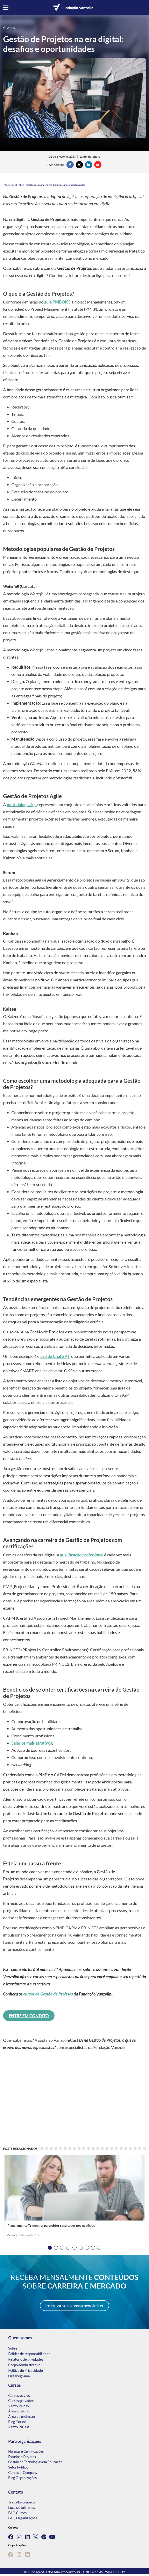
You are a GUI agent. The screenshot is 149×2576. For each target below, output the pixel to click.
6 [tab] (81, 2248)
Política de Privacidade (25, 2370)
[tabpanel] (74, 2198)
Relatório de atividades (25, 2359)
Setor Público (18, 2467)
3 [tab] (62, 2248)
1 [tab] (50, 2248)
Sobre (12, 2348)
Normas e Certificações (26, 2451)
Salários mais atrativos (31, 1742)
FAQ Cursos (17, 2513)
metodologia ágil (22, 804)
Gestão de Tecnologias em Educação (35, 2462)
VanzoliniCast (18, 2427)
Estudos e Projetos (22, 2457)
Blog (21, 185)
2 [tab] (56, 2248)
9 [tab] (99, 2248)
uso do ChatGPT (55, 1356)
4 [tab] (68, 2248)
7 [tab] (87, 2248)
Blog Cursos (17, 2422)
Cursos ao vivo (19, 2395)
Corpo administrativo (24, 2365)
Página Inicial (10, 185)
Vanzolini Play (18, 2406)
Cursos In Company (22, 2472)
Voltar (9, 28)
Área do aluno (18, 2411)
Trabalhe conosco (21, 2502)
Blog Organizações (22, 2478)
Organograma (19, 2376)
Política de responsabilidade (29, 2354)
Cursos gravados (21, 2400)
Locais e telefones (21, 2507)
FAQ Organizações (22, 2518)
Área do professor (21, 2416)
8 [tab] (93, 2248)
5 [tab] (74, 2248)
